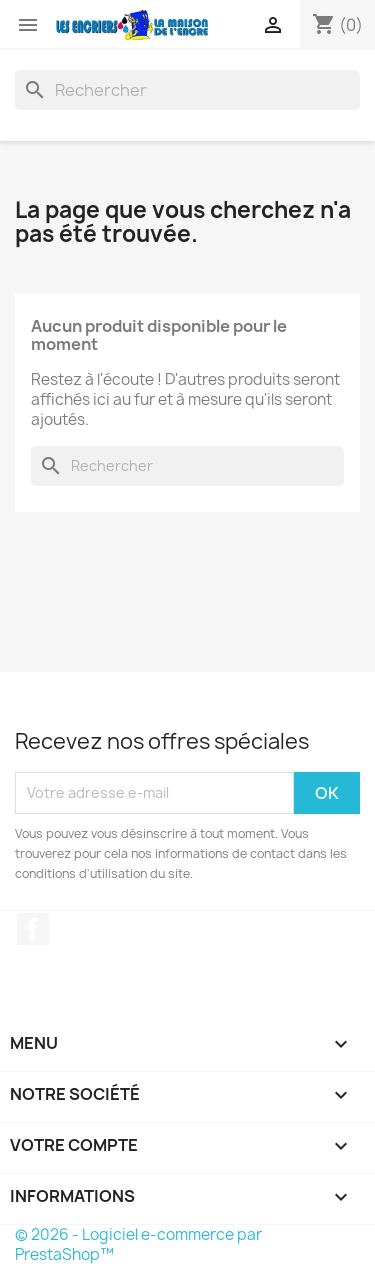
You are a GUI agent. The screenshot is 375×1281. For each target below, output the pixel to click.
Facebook (33, 929)
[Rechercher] (187, 90)
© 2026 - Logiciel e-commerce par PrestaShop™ (138, 1244)
